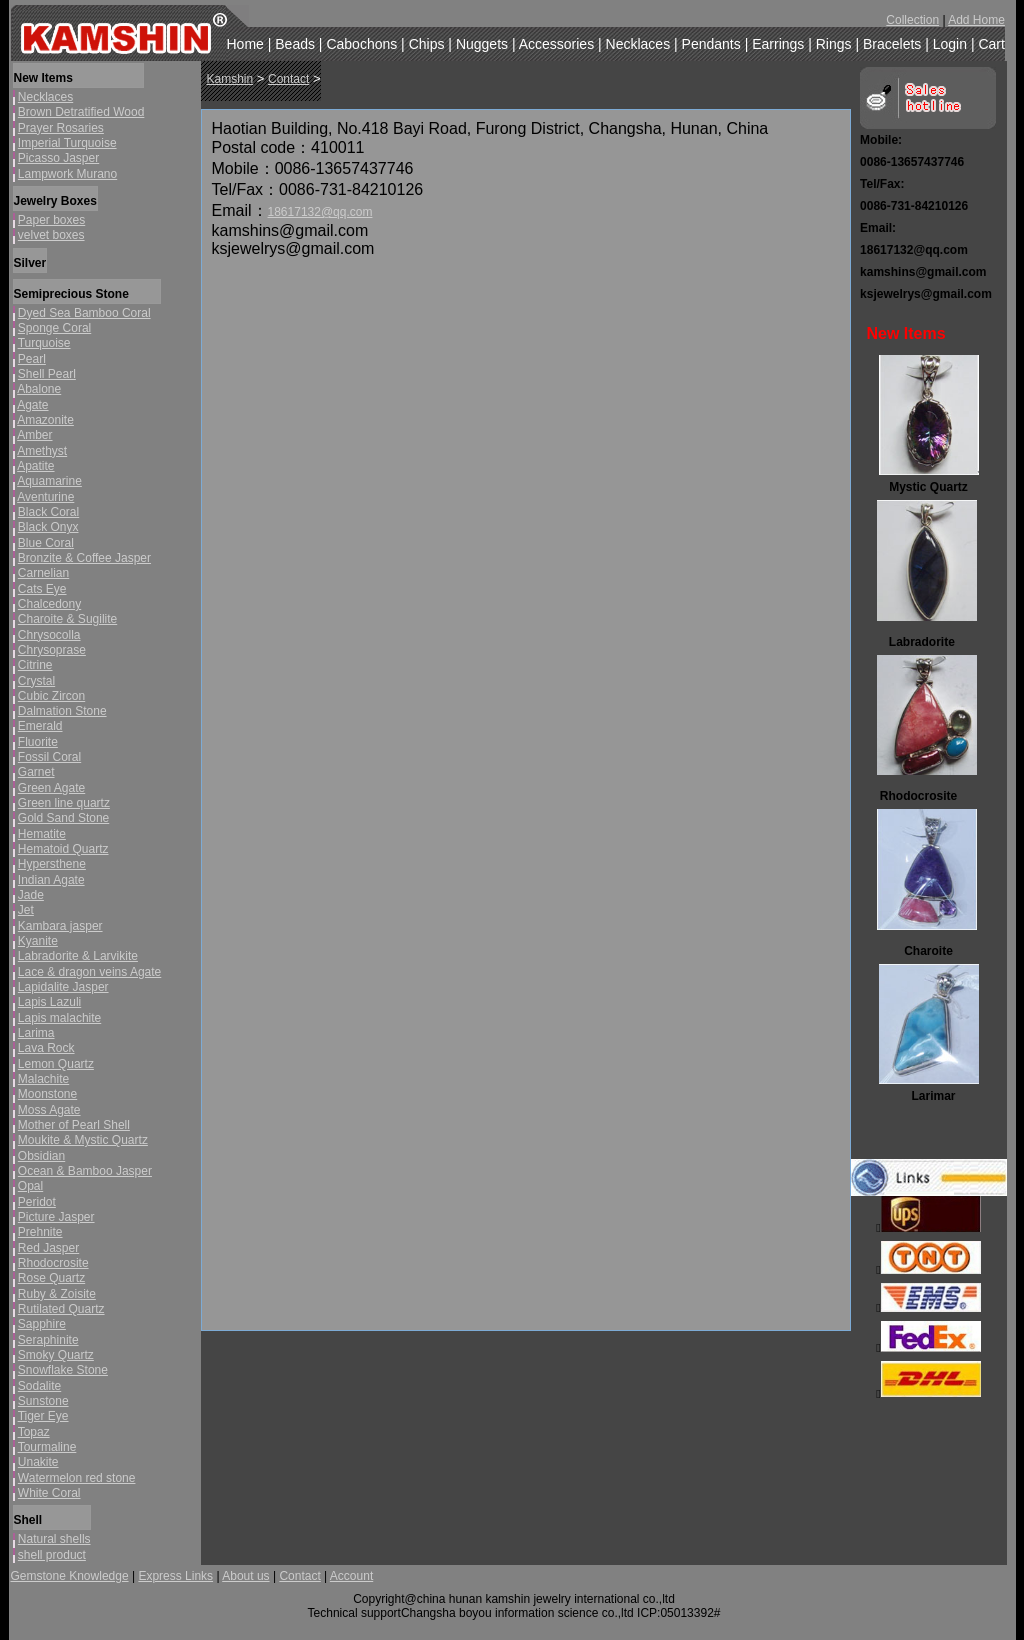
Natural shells (54, 1539)
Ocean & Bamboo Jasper (85, 1171)
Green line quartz (64, 803)
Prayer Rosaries (61, 128)
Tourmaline (47, 1447)
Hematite (42, 834)
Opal (30, 1186)
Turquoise (44, 343)
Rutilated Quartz (61, 1309)
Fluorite (38, 742)
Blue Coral (46, 543)
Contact (288, 79)
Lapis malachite (59, 1018)
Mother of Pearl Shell (74, 1125)
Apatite (35, 466)
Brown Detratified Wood (81, 112)
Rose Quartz (51, 1278)
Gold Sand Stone (63, 818)
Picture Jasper (56, 1217)
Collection (912, 20)
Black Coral (48, 512)
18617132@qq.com (320, 212)
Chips (427, 44)
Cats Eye (42, 589)
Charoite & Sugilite (67, 619)
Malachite (43, 1079)
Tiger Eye (43, 1416)
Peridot (37, 1202)
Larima (36, 1033)
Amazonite (45, 420)
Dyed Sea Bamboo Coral (84, 313)
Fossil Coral (49, 757)
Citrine (35, 665)
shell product (52, 1555)
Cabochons (361, 44)
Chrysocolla (49, 635)
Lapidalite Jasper (63, 987)
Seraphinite (48, 1340)
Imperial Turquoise (67, 143)
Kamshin (230, 79)
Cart (991, 44)
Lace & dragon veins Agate (89, 972)
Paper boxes (51, 220)
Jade (31, 895)
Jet (26, 910)
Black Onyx (48, 527)
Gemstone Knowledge (70, 1576)
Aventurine (45, 497)
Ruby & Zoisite (57, 1294)
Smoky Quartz (56, 1355)
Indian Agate (51, 880)
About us (245, 1576)
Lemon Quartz (56, 1064)
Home (245, 44)
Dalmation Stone (62, 711)
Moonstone (47, 1094)
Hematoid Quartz (63, 849)
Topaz (34, 1432)
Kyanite (38, 941)
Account (351, 1576)
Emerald (40, 726)
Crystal (36, 681)
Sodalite (39, 1386)
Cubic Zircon (51, 696)
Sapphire (42, 1324)
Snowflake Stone (63, 1370)
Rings (834, 44)
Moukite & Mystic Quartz (83, 1140)
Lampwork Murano (67, 174)
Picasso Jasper (58, 158)
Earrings (778, 44)
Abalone (39, 389)
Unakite (38, 1462)
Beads (295, 44)
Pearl (32, 359)
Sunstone (43, 1401)
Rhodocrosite (53, 1263)
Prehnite (40, 1232)
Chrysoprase (52, 650)
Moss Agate (49, 1110)
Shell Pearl (47, 374)
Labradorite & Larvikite (78, 956)
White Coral (49, 1493)
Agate (32, 405)
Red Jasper (48, 1248)
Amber (34, 435)
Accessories (556, 44)
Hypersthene (52, 864)
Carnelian (43, 573)
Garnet (36, 772)
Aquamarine (49, 481)
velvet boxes (51, 235)
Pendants (711, 44)
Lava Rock (46, 1048)
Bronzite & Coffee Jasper (84, 558)
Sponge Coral (54, 328)
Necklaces (638, 44)
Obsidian (41, 1156)
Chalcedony (49, 604)
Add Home (976, 20)
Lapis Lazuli (49, 1002)
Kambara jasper (60, 926)
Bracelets (892, 44)
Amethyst (42, 451)
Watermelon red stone (77, 1478)
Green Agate (51, 788)
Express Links (175, 1576)
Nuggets (482, 44)
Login (950, 44)
